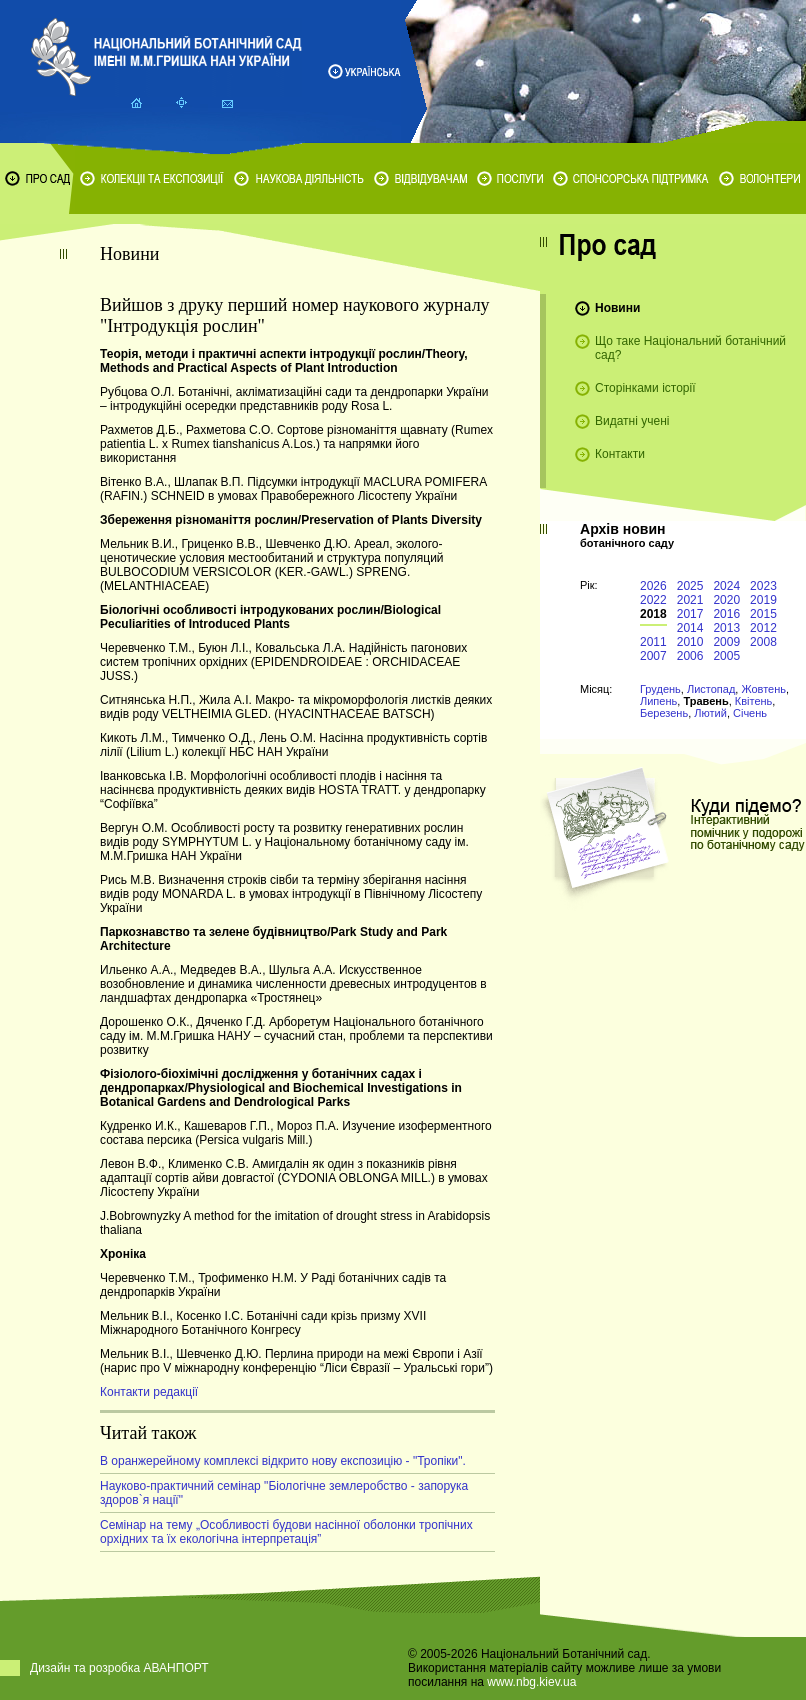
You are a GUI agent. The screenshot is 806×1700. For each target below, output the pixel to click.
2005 (726, 656)
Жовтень (763, 689)
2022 (653, 600)
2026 (653, 586)
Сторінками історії (645, 388)
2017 (690, 614)
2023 (763, 586)
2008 (763, 642)
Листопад (711, 689)
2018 (653, 614)
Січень (750, 713)
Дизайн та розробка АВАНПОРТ (119, 1668)
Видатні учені (632, 421)
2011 (653, 642)
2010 (690, 642)
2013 (726, 628)
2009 (726, 642)
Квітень (754, 701)
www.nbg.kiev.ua (531, 1682)
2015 (763, 614)
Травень (705, 701)
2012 (763, 628)
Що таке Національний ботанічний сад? (690, 348)
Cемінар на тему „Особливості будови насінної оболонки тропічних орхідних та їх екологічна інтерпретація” (286, 1532)
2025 (690, 586)
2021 (690, 600)
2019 (763, 600)
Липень (658, 701)
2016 (726, 614)
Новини (617, 308)
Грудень (660, 689)
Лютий (710, 713)
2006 (690, 656)
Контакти (620, 454)
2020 (726, 600)
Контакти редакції (149, 1392)
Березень (664, 713)
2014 (690, 628)
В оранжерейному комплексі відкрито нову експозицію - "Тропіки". (283, 1461)
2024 (726, 586)
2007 (653, 656)
